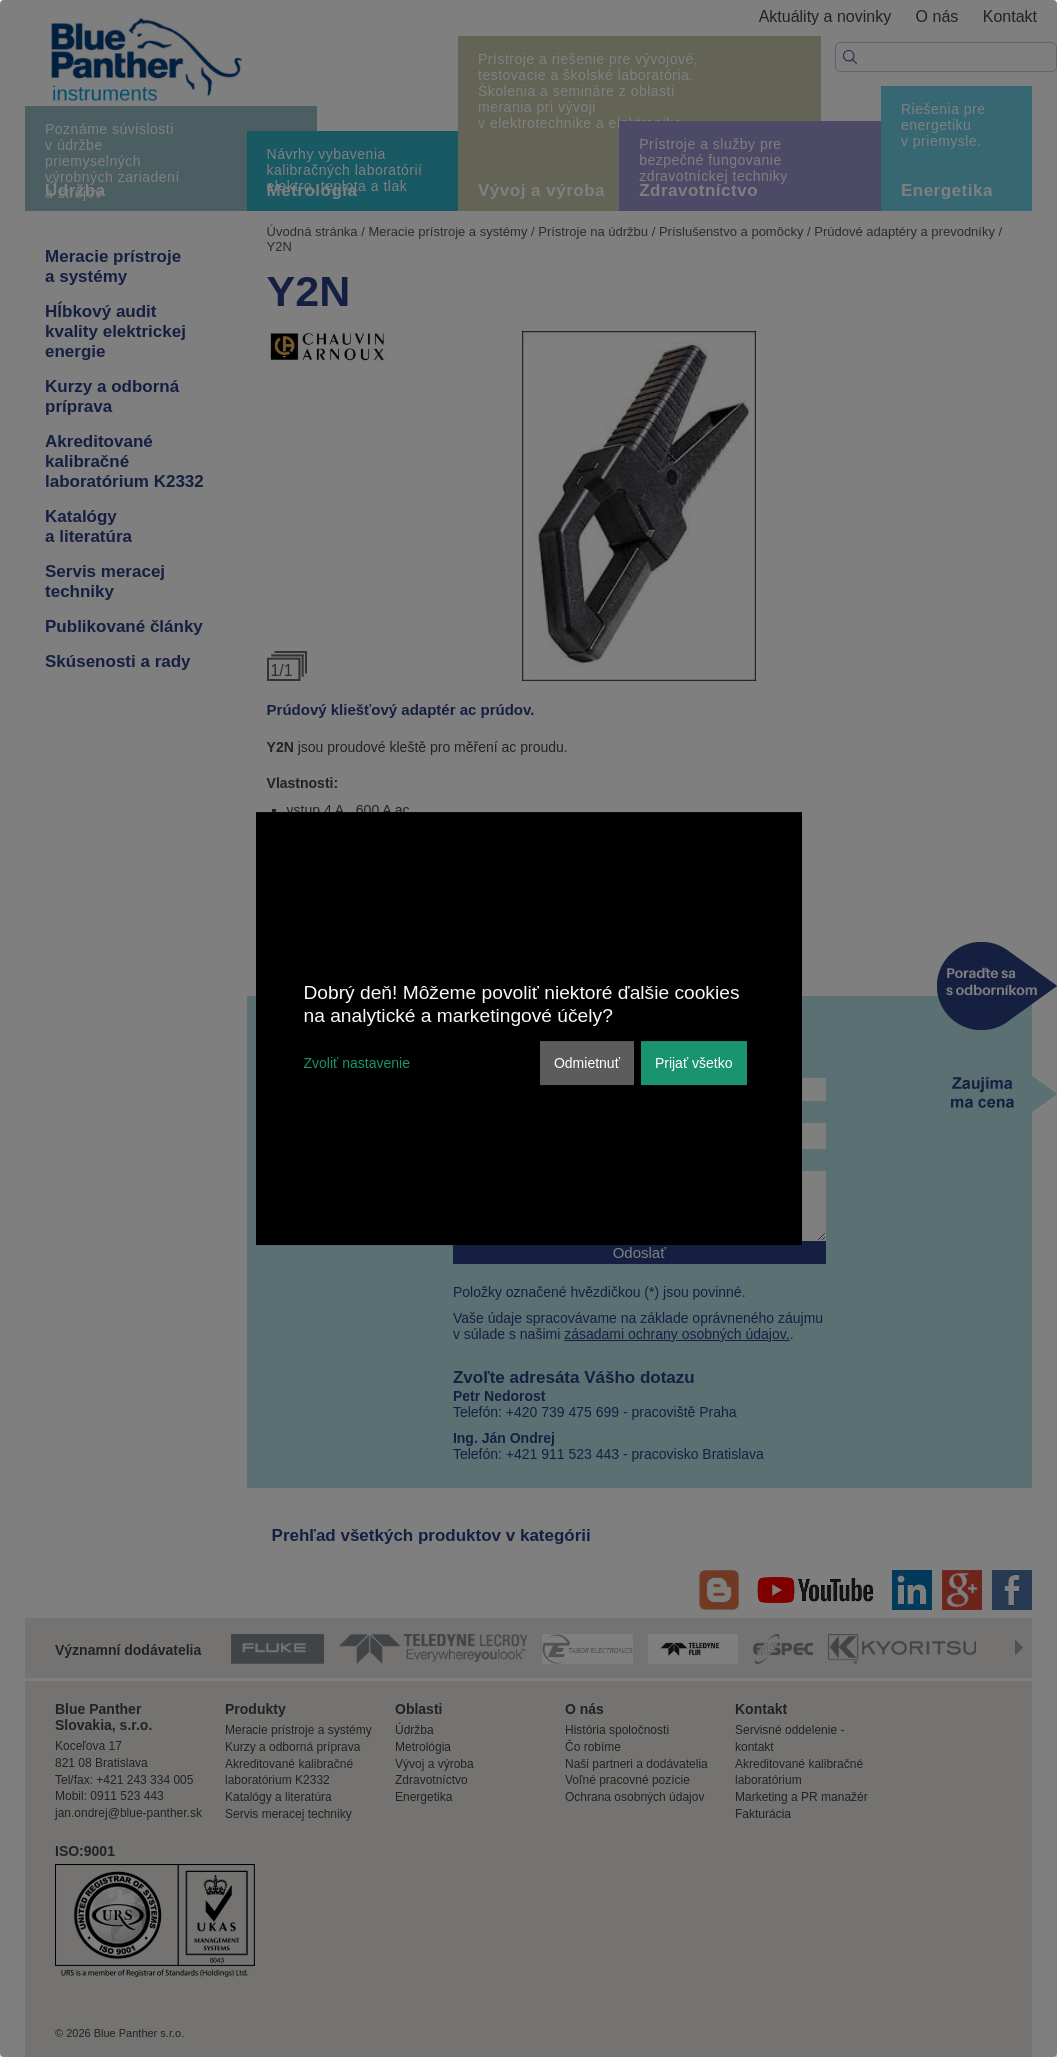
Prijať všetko (694, 1063)
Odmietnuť (587, 1063)
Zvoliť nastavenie (357, 1063)
